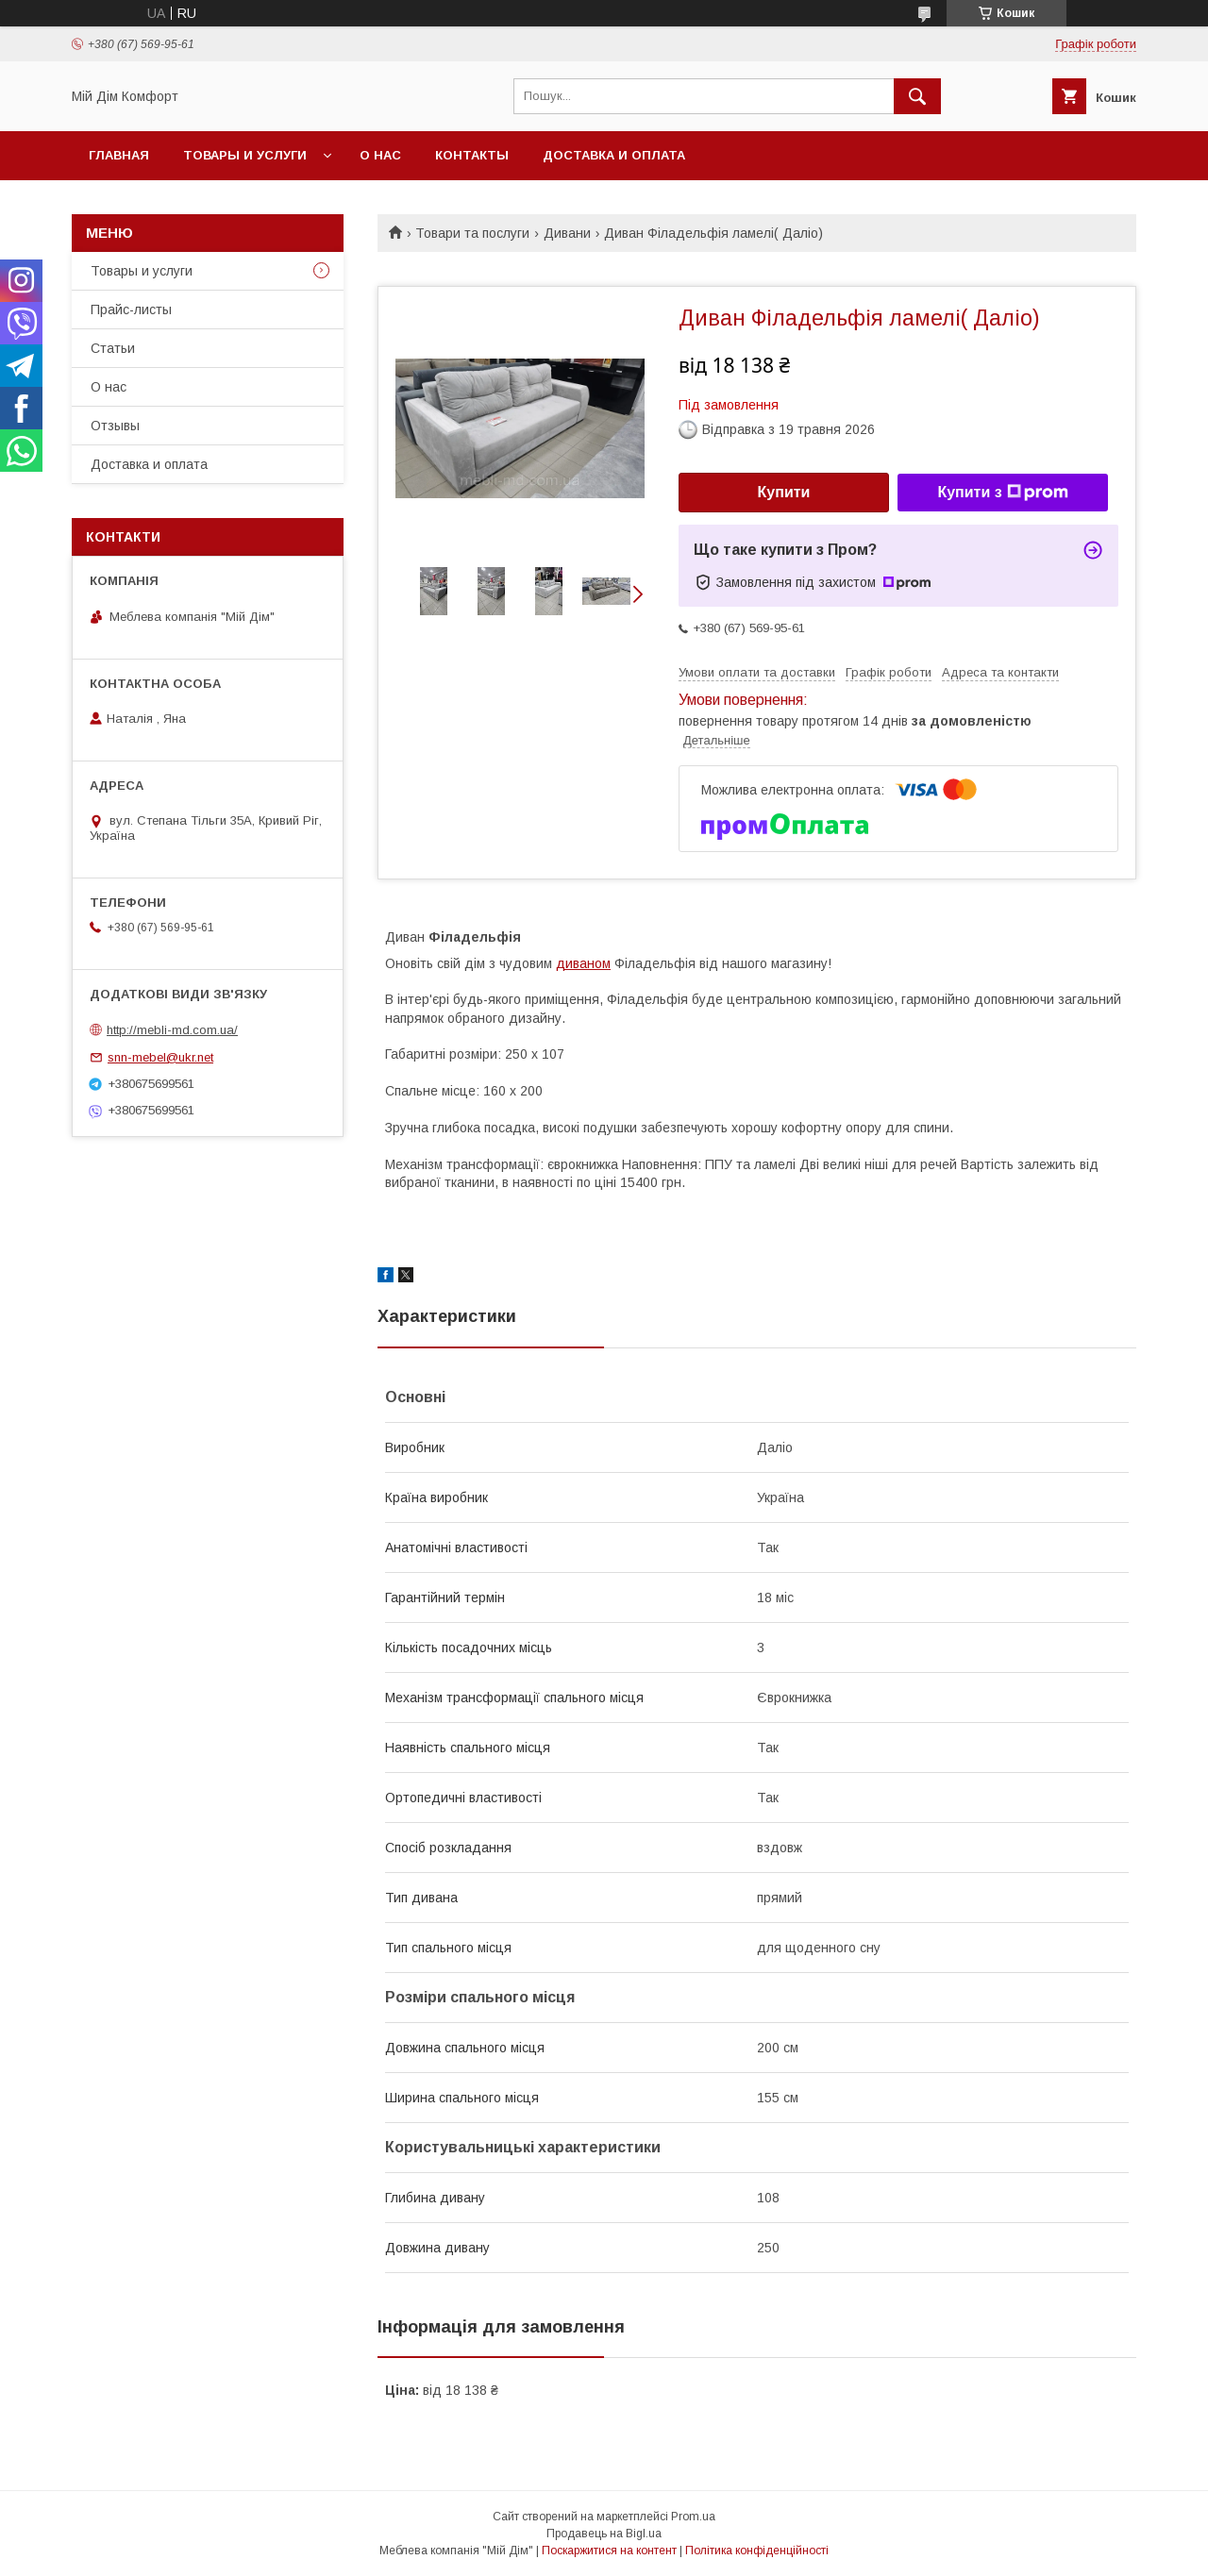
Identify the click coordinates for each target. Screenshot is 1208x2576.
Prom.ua (693, 2516)
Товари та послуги (472, 233)
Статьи (113, 348)
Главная (119, 155)
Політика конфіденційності (757, 2550)
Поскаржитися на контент (609, 2550)
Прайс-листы (131, 309)
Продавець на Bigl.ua (604, 2533)
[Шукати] (917, 96)
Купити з (1002, 492)
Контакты (472, 155)
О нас (380, 155)
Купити (784, 492)
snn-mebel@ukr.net (160, 1057)
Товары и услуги (245, 155)
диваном (583, 963)
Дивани (567, 233)
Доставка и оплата (614, 155)
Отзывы (115, 425)
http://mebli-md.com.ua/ (172, 1030)
